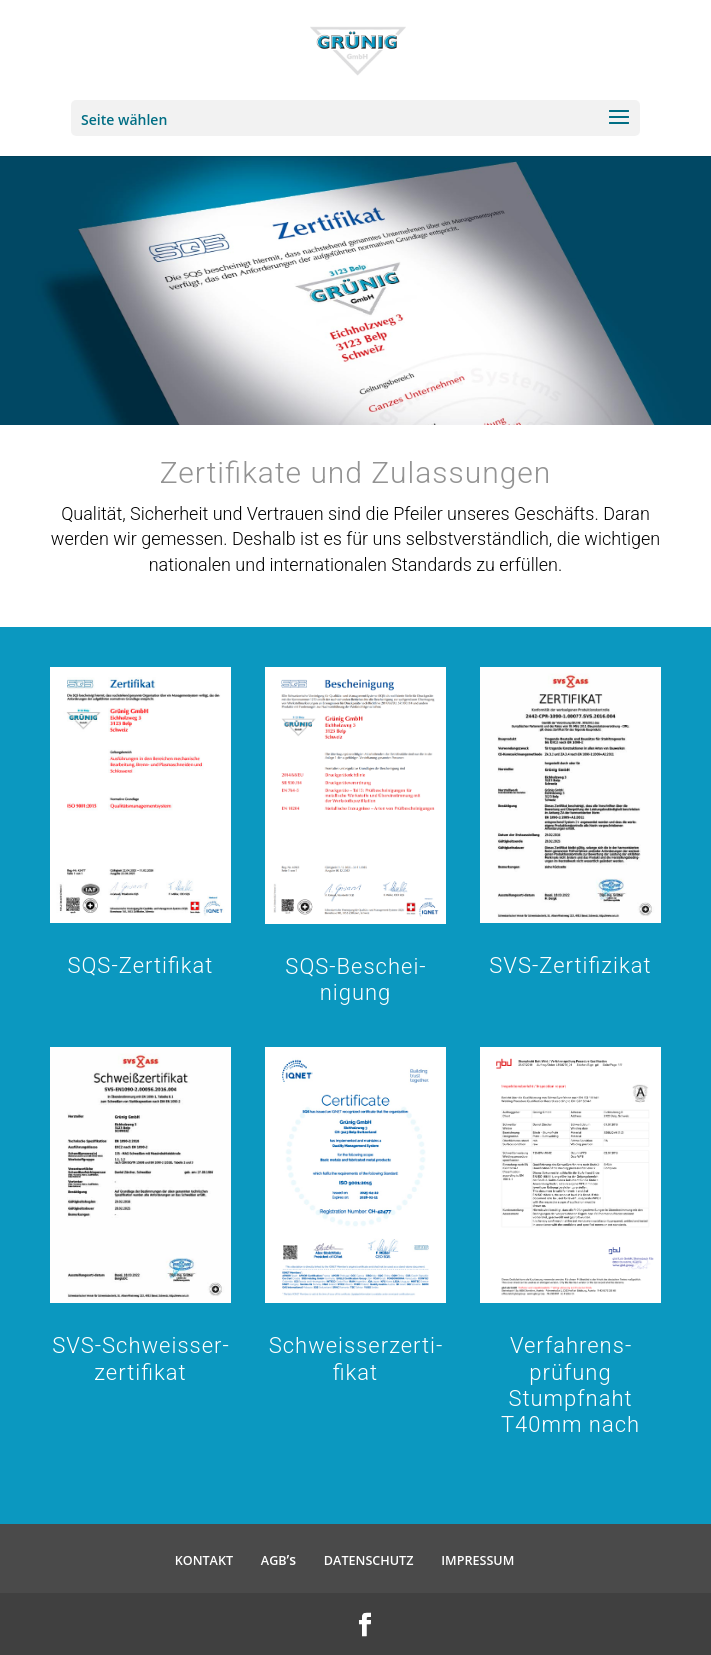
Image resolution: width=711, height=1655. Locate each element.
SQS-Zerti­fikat (140, 965)
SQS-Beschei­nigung (355, 979)
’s (278, 1559)
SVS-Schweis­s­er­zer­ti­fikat (140, 1358)
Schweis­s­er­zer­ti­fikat (356, 1358)
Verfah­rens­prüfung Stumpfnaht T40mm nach (570, 1385)
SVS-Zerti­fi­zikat (570, 965)
